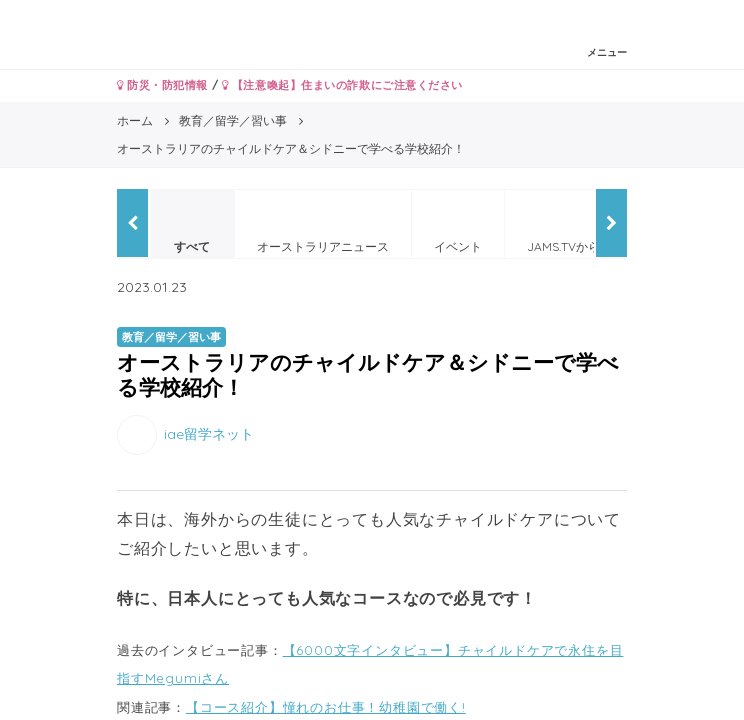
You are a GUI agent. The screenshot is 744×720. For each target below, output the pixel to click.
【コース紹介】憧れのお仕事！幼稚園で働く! (326, 707)
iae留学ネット (209, 434)
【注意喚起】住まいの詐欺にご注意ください (342, 85)
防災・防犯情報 (162, 85)
